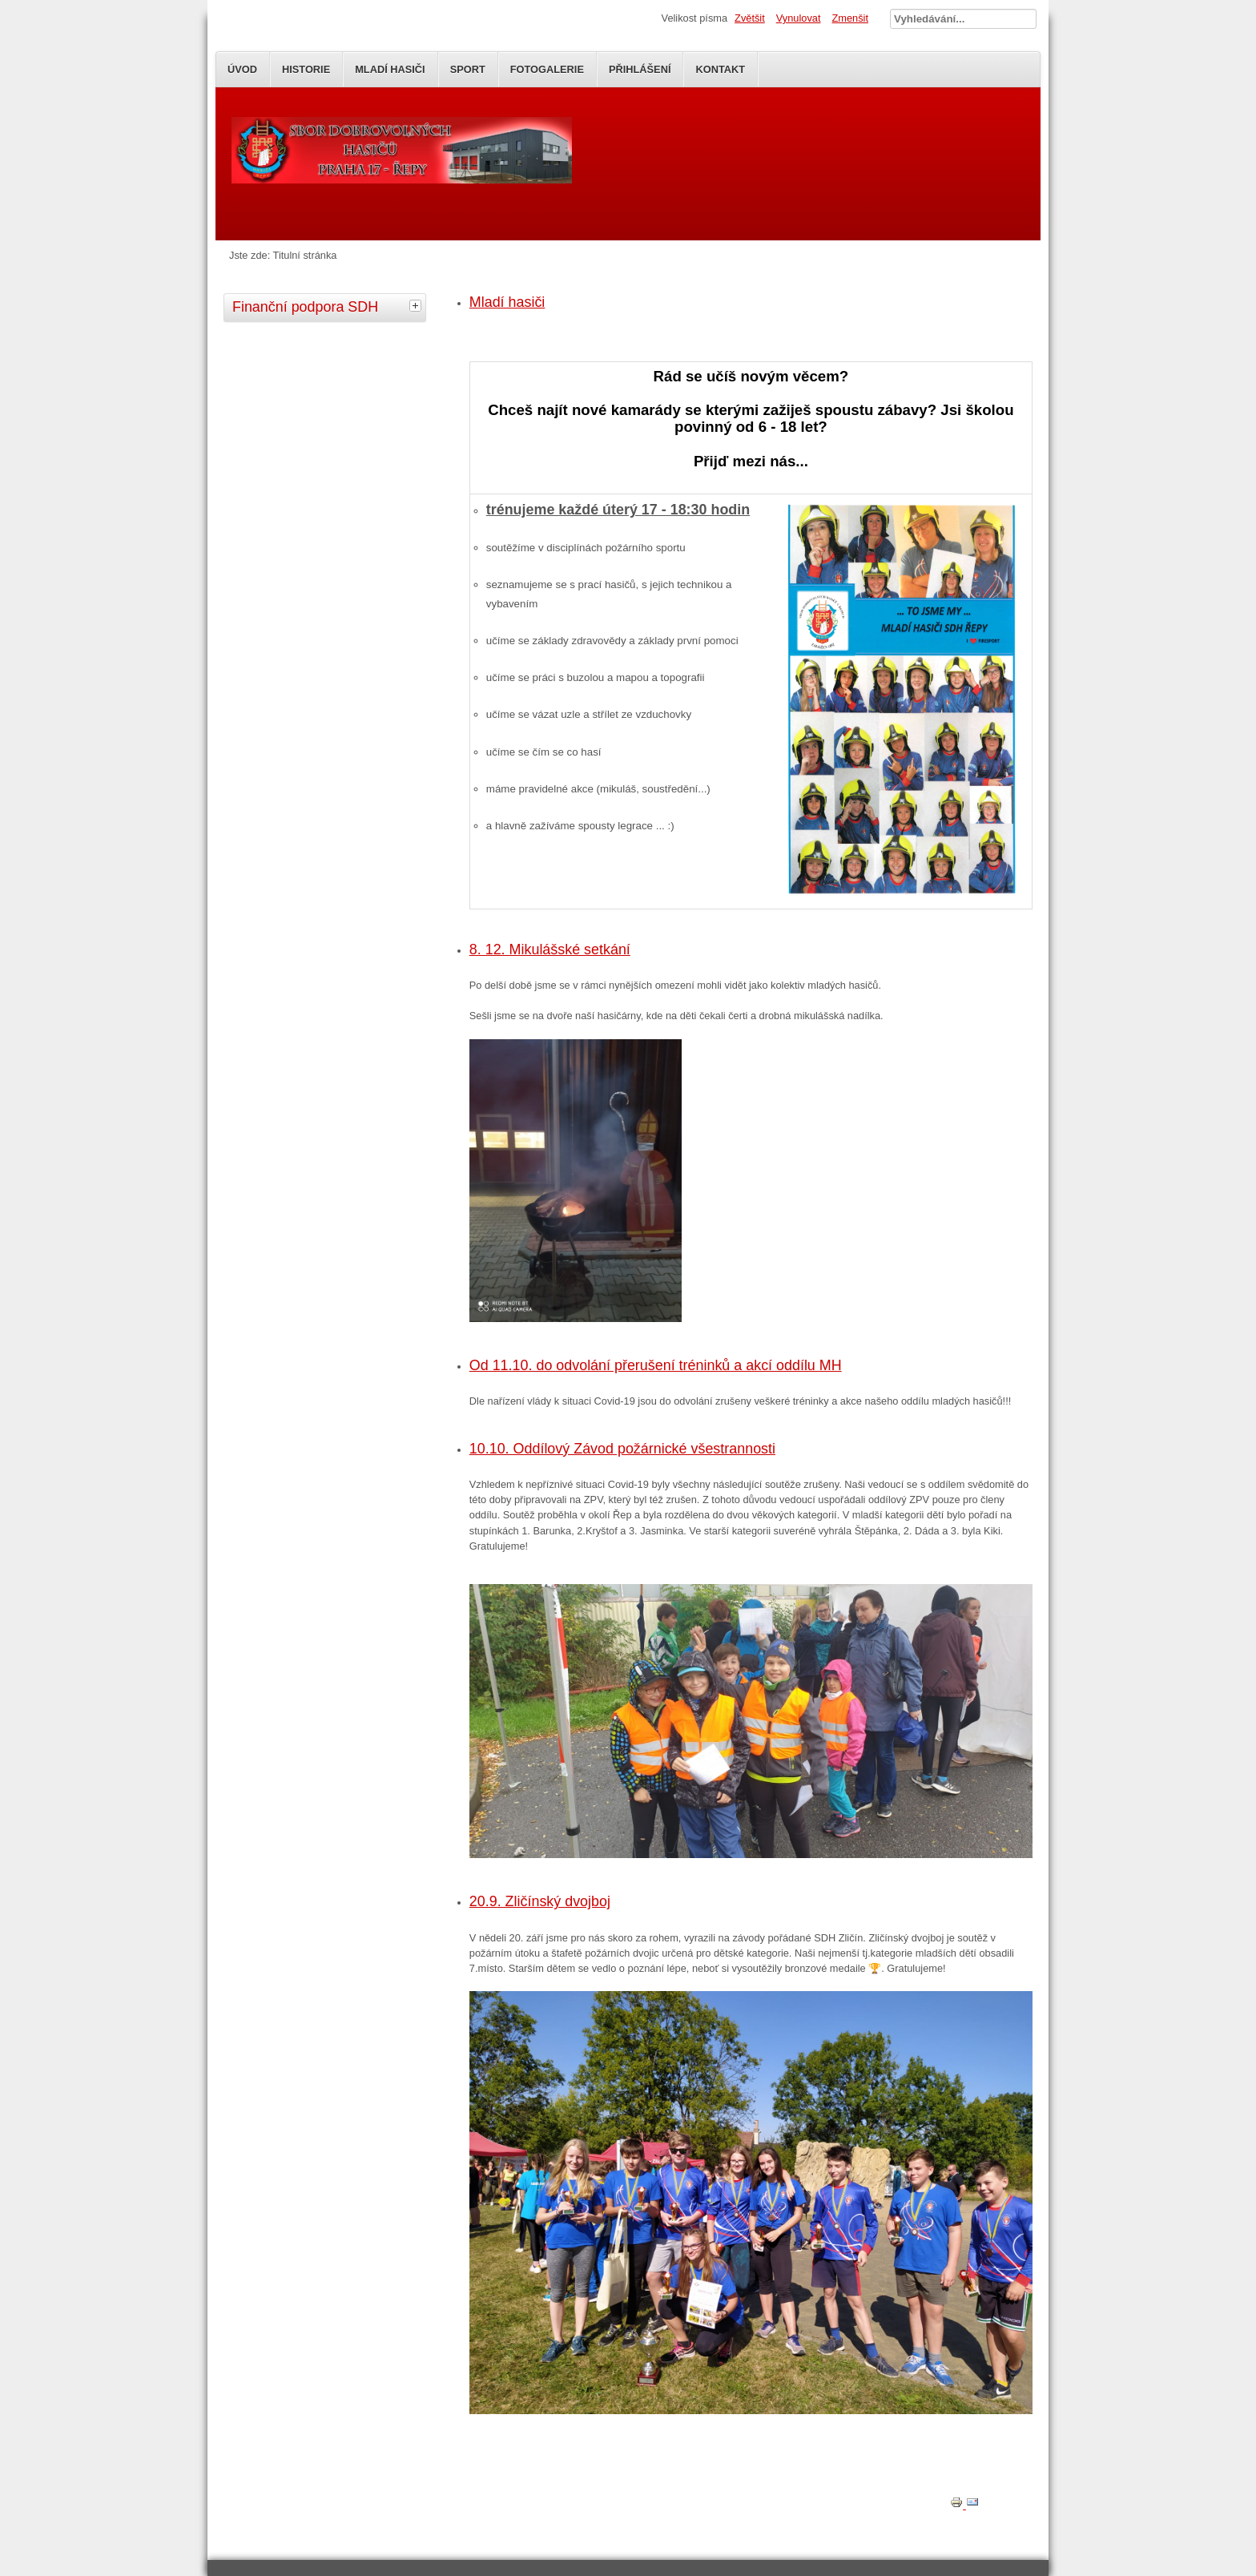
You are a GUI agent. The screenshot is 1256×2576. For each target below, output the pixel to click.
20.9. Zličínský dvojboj (539, 1901)
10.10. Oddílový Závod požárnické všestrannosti (622, 1449)
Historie (306, 69)
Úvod (242, 69)
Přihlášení (640, 69)
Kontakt (720, 69)
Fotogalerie (547, 69)
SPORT (467, 69)
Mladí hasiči (507, 302)
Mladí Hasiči (390, 69)
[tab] (417, 305)
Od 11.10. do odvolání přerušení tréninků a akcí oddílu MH (655, 1365)
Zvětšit (750, 18)
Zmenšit (849, 18)
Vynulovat (798, 18)
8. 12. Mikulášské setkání (549, 949)
